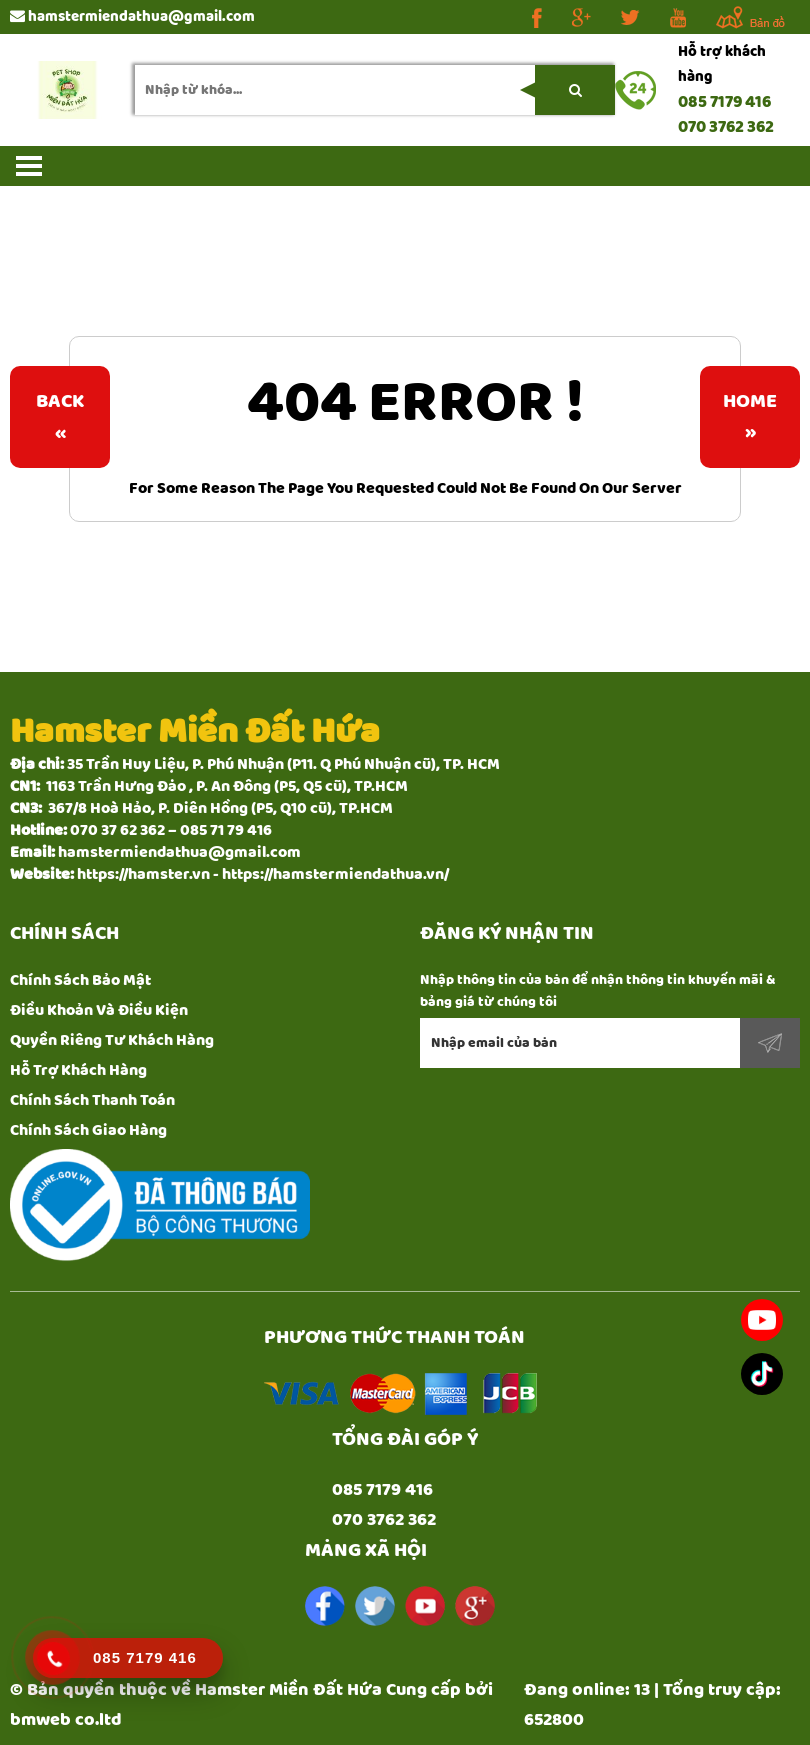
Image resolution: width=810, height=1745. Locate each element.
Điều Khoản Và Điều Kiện (99, 1010)
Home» (750, 417)
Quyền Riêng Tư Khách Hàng (112, 1040)
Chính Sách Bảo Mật (80, 980)
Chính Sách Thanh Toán (92, 1100)
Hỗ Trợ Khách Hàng (78, 1070)
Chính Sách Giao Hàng (88, 1130)
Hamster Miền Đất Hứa (288, 1690)
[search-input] (375, 90)
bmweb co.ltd (66, 1720)
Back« (60, 417)
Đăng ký (770, 1043)
